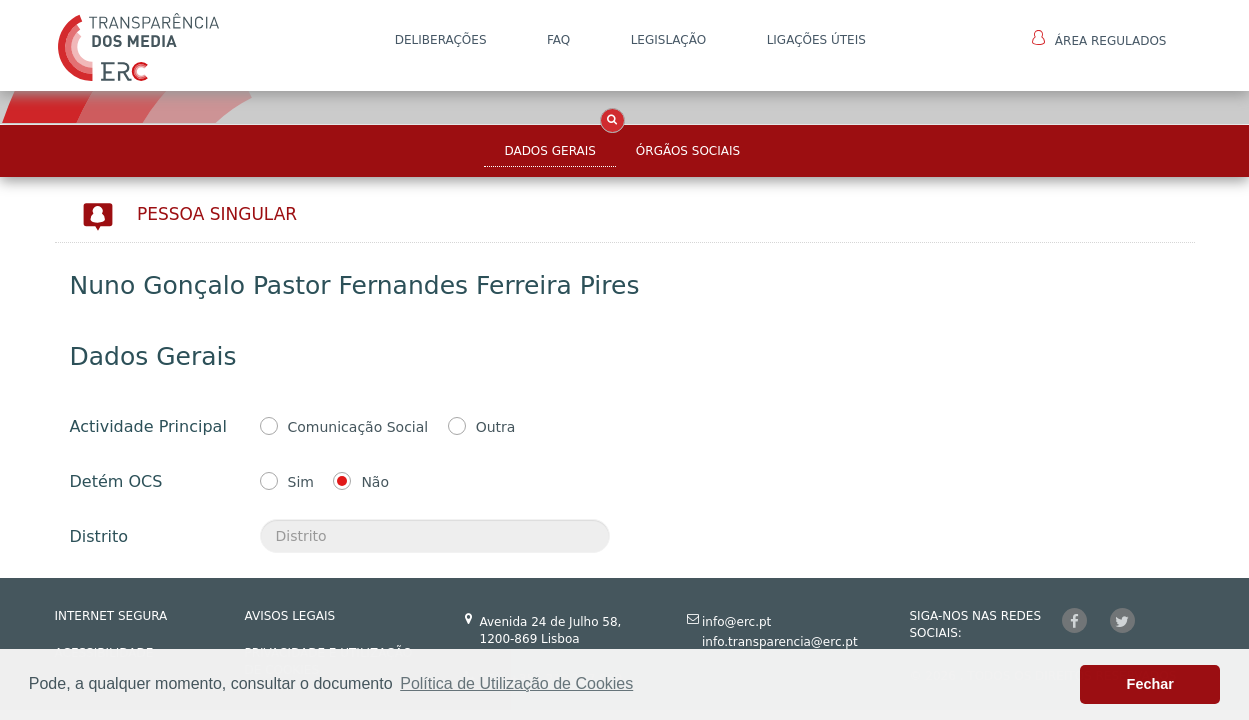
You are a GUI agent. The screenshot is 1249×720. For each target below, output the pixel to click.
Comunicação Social (358, 427)
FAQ (558, 40)
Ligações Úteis (816, 40)
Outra (496, 427)
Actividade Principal (148, 426)
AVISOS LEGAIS (290, 616)
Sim (301, 482)
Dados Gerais (549, 151)
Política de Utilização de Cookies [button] (516, 683)
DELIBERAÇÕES (441, 40)
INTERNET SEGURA (111, 616)
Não (375, 482)
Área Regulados (1099, 39)
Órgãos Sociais (688, 151)
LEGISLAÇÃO (669, 40)
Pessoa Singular (217, 214)
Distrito (99, 536)
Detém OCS (116, 481)
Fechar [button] (1150, 684)
